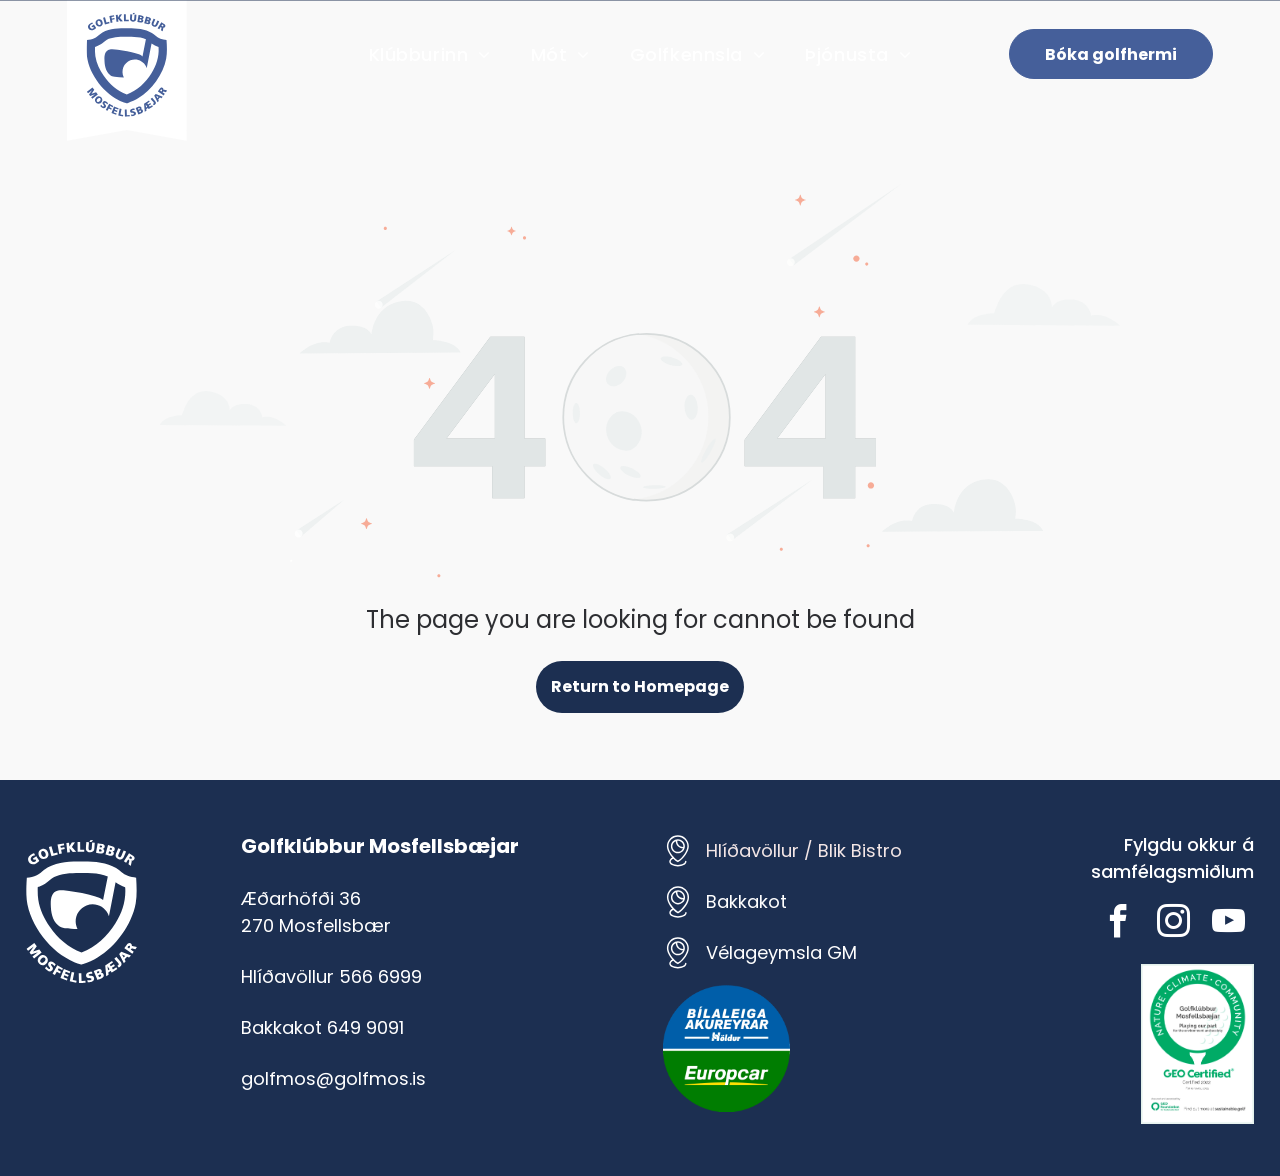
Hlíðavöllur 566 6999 (331, 976)
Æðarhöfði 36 (301, 898)
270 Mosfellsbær (316, 925)
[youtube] (1229, 924)
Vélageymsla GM (781, 952)
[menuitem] (430, 54)
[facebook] (1119, 924)
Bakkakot (746, 901)
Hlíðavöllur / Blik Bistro (804, 850)
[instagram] (1174, 924)
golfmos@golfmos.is (333, 1078)
